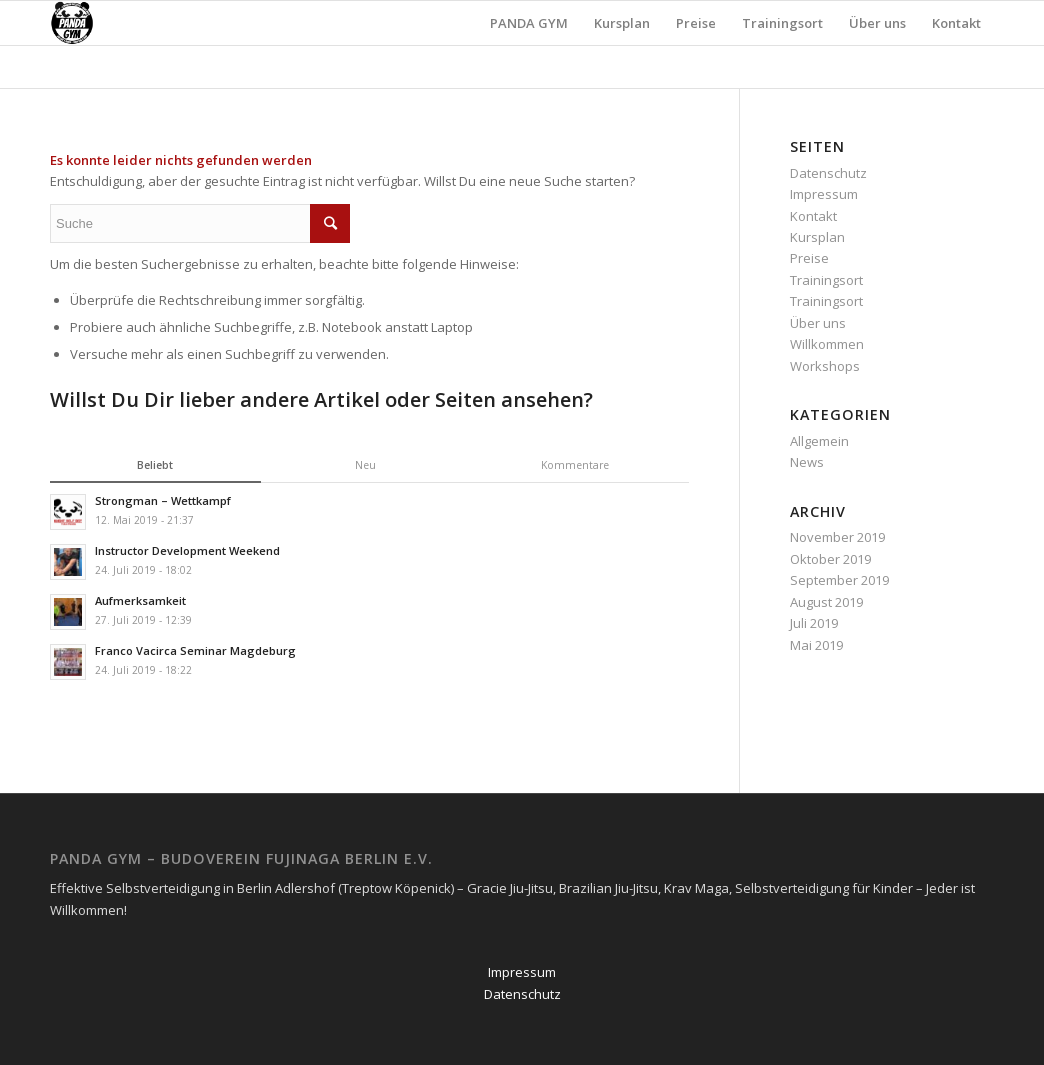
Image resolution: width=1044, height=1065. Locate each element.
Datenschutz (828, 173)
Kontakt (813, 216)
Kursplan (817, 237)
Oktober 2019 (830, 559)
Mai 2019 (816, 645)
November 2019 (837, 537)
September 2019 (839, 580)
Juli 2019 (814, 623)
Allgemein (819, 441)
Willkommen (827, 344)
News (807, 462)
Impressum (824, 194)
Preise (809, 258)
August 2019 (826, 602)
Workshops (825, 366)
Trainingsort (826, 280)
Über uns (818, 323)
